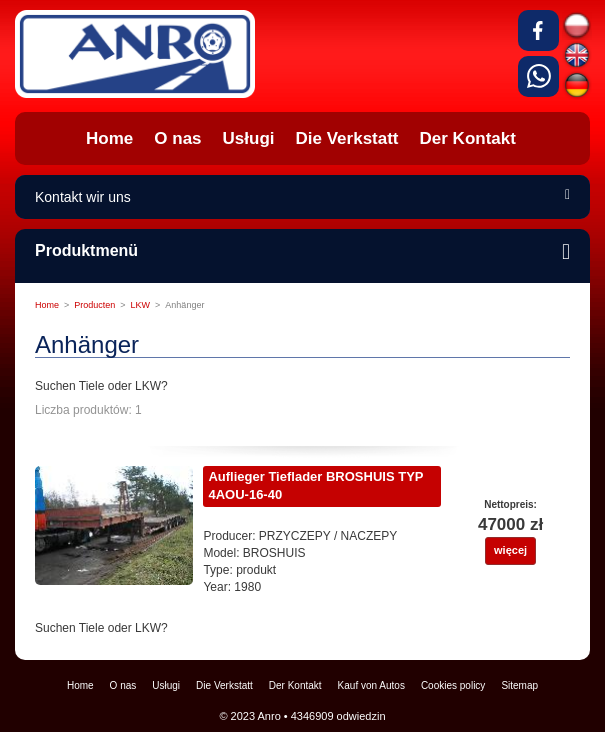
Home (47, 305)
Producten (94, 305)
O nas (123, 685)
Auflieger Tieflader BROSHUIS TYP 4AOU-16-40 (315, 485)
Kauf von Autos (371, 685)
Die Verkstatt (224, 685)
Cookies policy (453, 685)
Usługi (166, 685)
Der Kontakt (295, 685)
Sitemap (519, 685)
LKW (141, 305)
